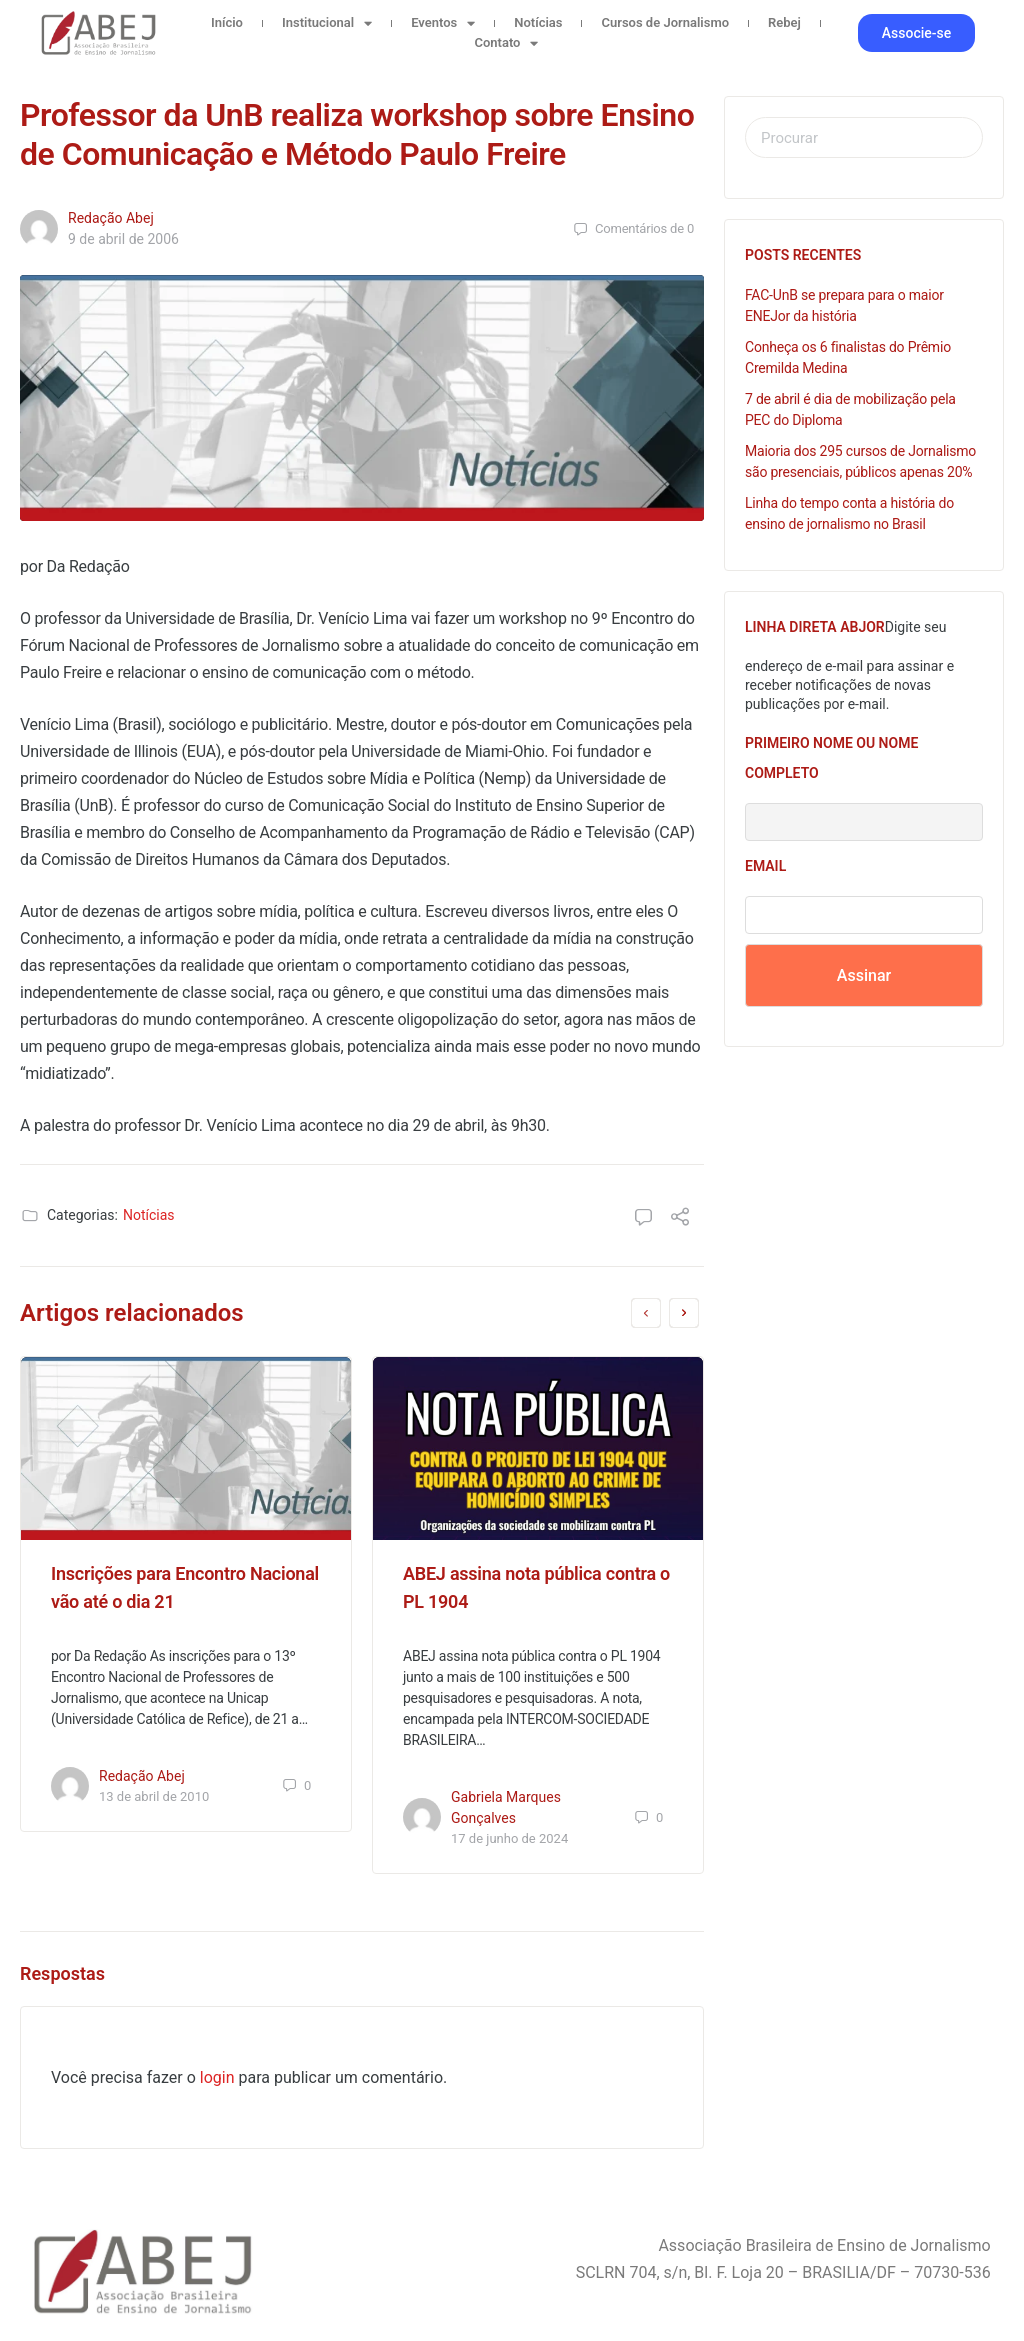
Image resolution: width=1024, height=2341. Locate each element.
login (217, 2077)
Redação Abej (111, 218)
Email (765, 866)
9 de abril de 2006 (123, 239)
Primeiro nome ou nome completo (831, 758)
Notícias (538, 22)
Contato (506, 43)
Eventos (443, 23)
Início (227, 22)
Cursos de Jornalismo (665, 22)
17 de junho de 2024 (509, 1838)
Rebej (784, 22)
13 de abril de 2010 (154, 1796)
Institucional (327, 23)
